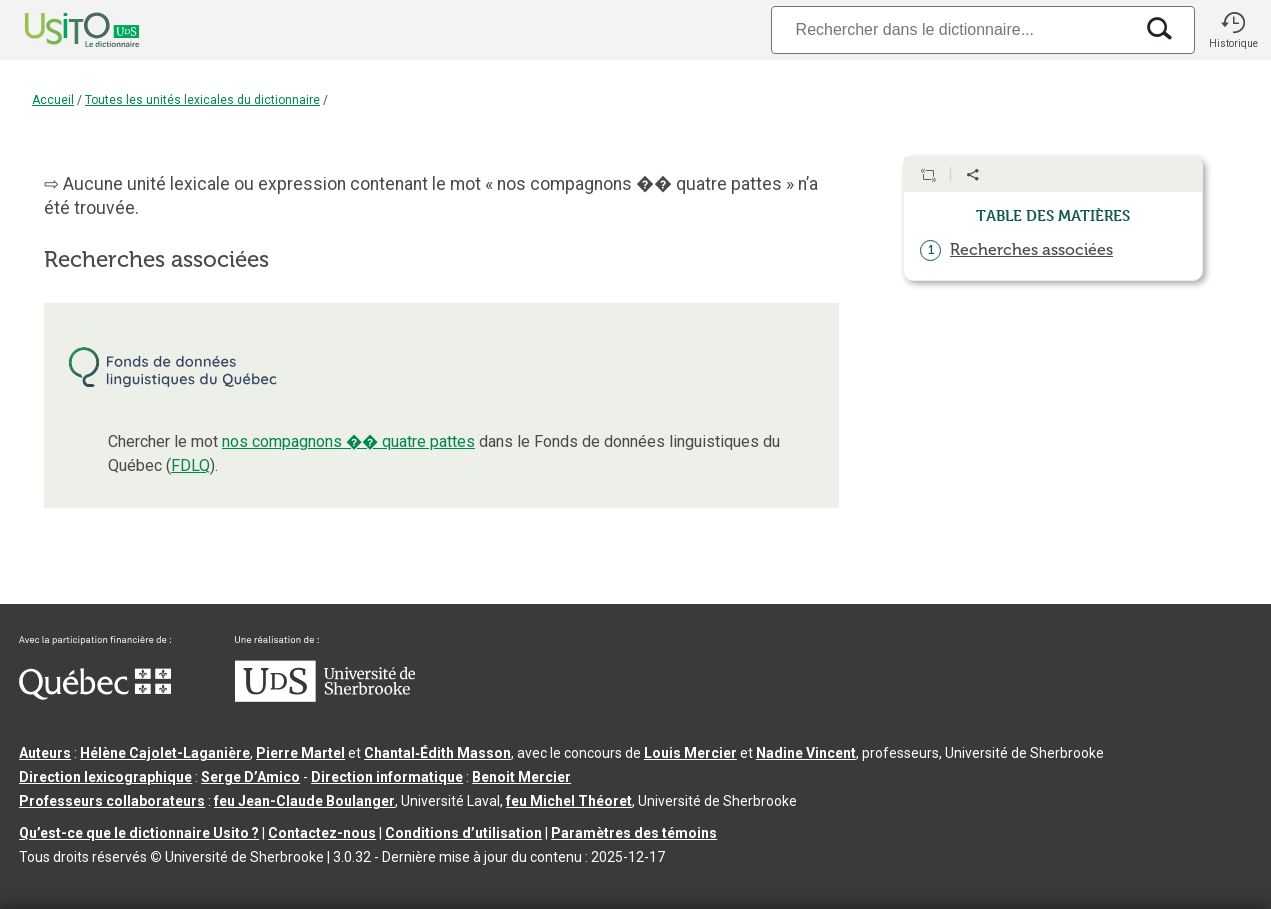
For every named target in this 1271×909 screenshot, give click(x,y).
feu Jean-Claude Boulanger (304, 801)
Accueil (53, 100)
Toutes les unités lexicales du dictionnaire (202, 100)
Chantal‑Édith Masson (437, 753)
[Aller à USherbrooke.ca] (325, 697)
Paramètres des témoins (634, 833)
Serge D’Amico (250, 777)
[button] (1233, 30)
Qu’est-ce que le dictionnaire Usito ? (139, 833)
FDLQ (190, 465)
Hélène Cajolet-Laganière (165, 753)
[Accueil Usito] (60, 30)
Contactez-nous (322, 833)
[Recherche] (952, 29)
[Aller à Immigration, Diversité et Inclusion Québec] (95, 695)
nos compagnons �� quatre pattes (348, 441)
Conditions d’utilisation (463, 833)
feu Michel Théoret (569, 801)
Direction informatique (387, 777)
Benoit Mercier (521, 777)
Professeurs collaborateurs (112, 801)
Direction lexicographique (105, 777)
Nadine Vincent (806, 753)
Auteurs (45, 753)
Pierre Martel (300, 753)
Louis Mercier (690, 753)
